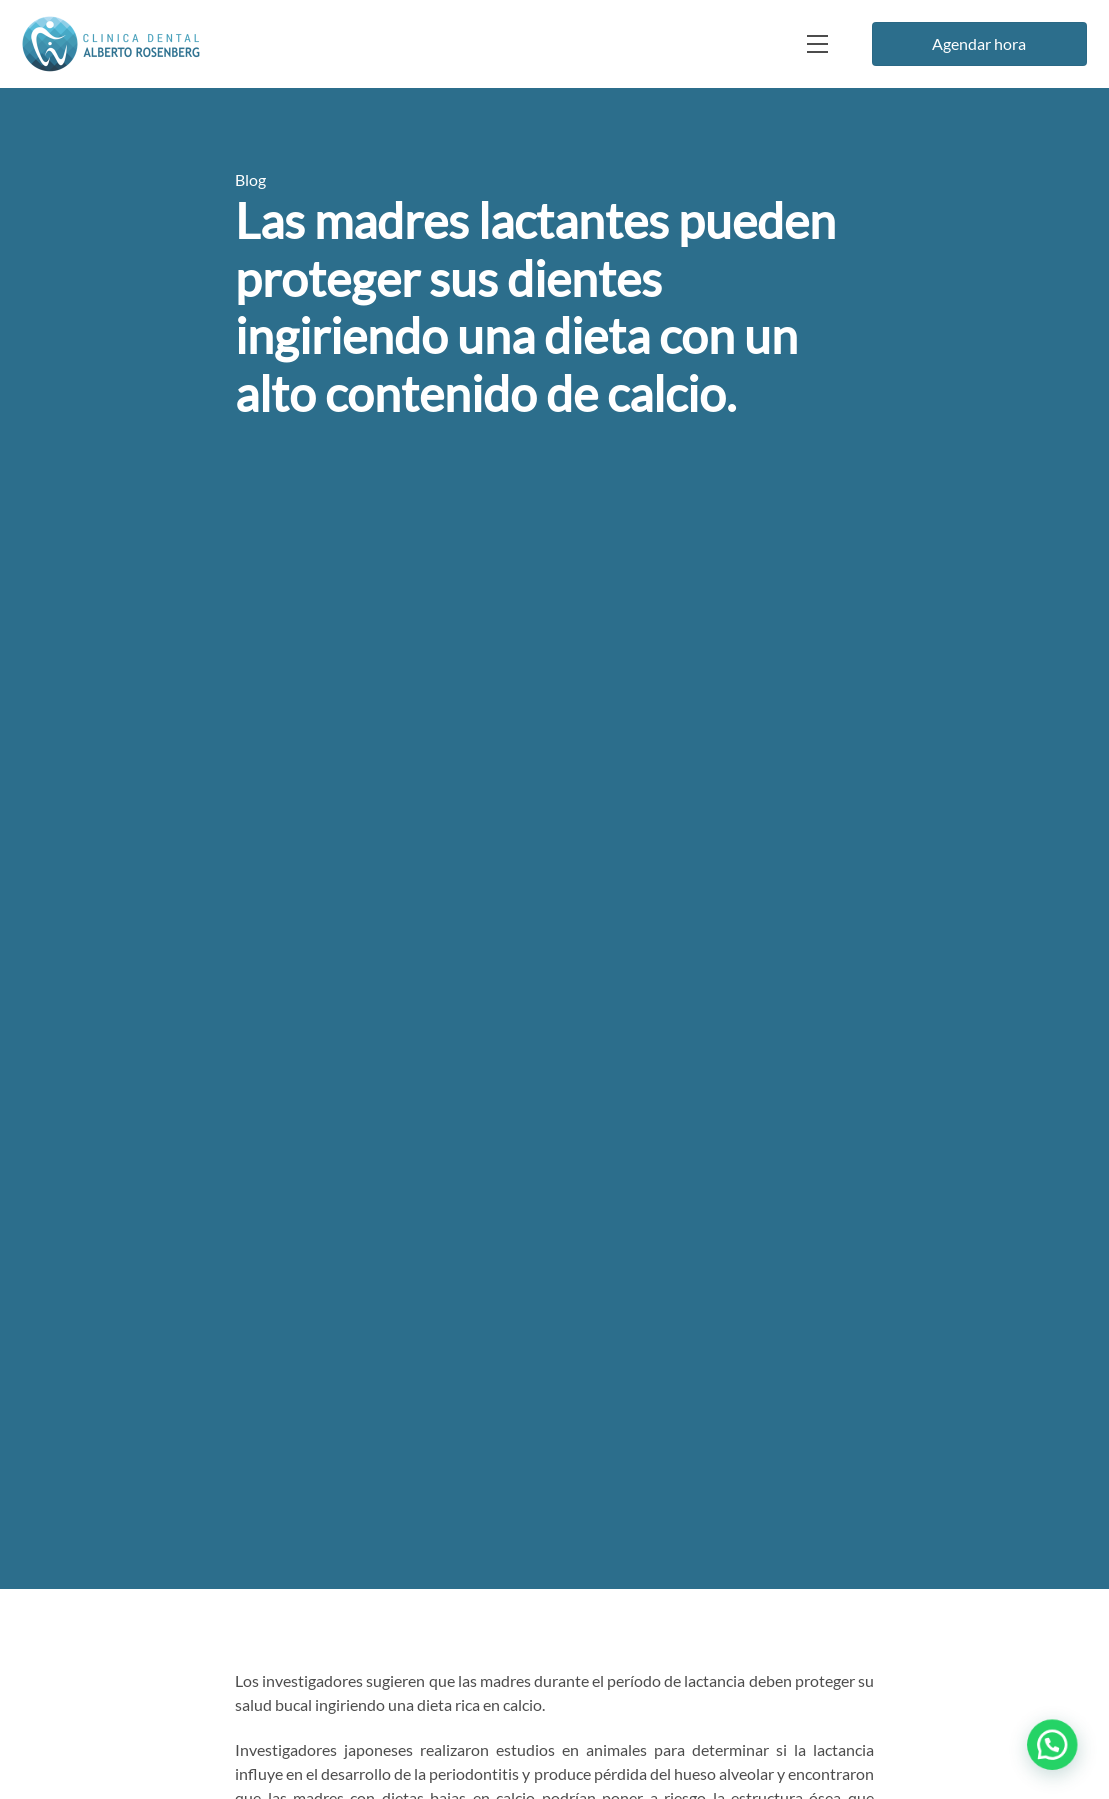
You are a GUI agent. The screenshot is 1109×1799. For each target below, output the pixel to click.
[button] (1057, 1758)
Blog (250, 179)
